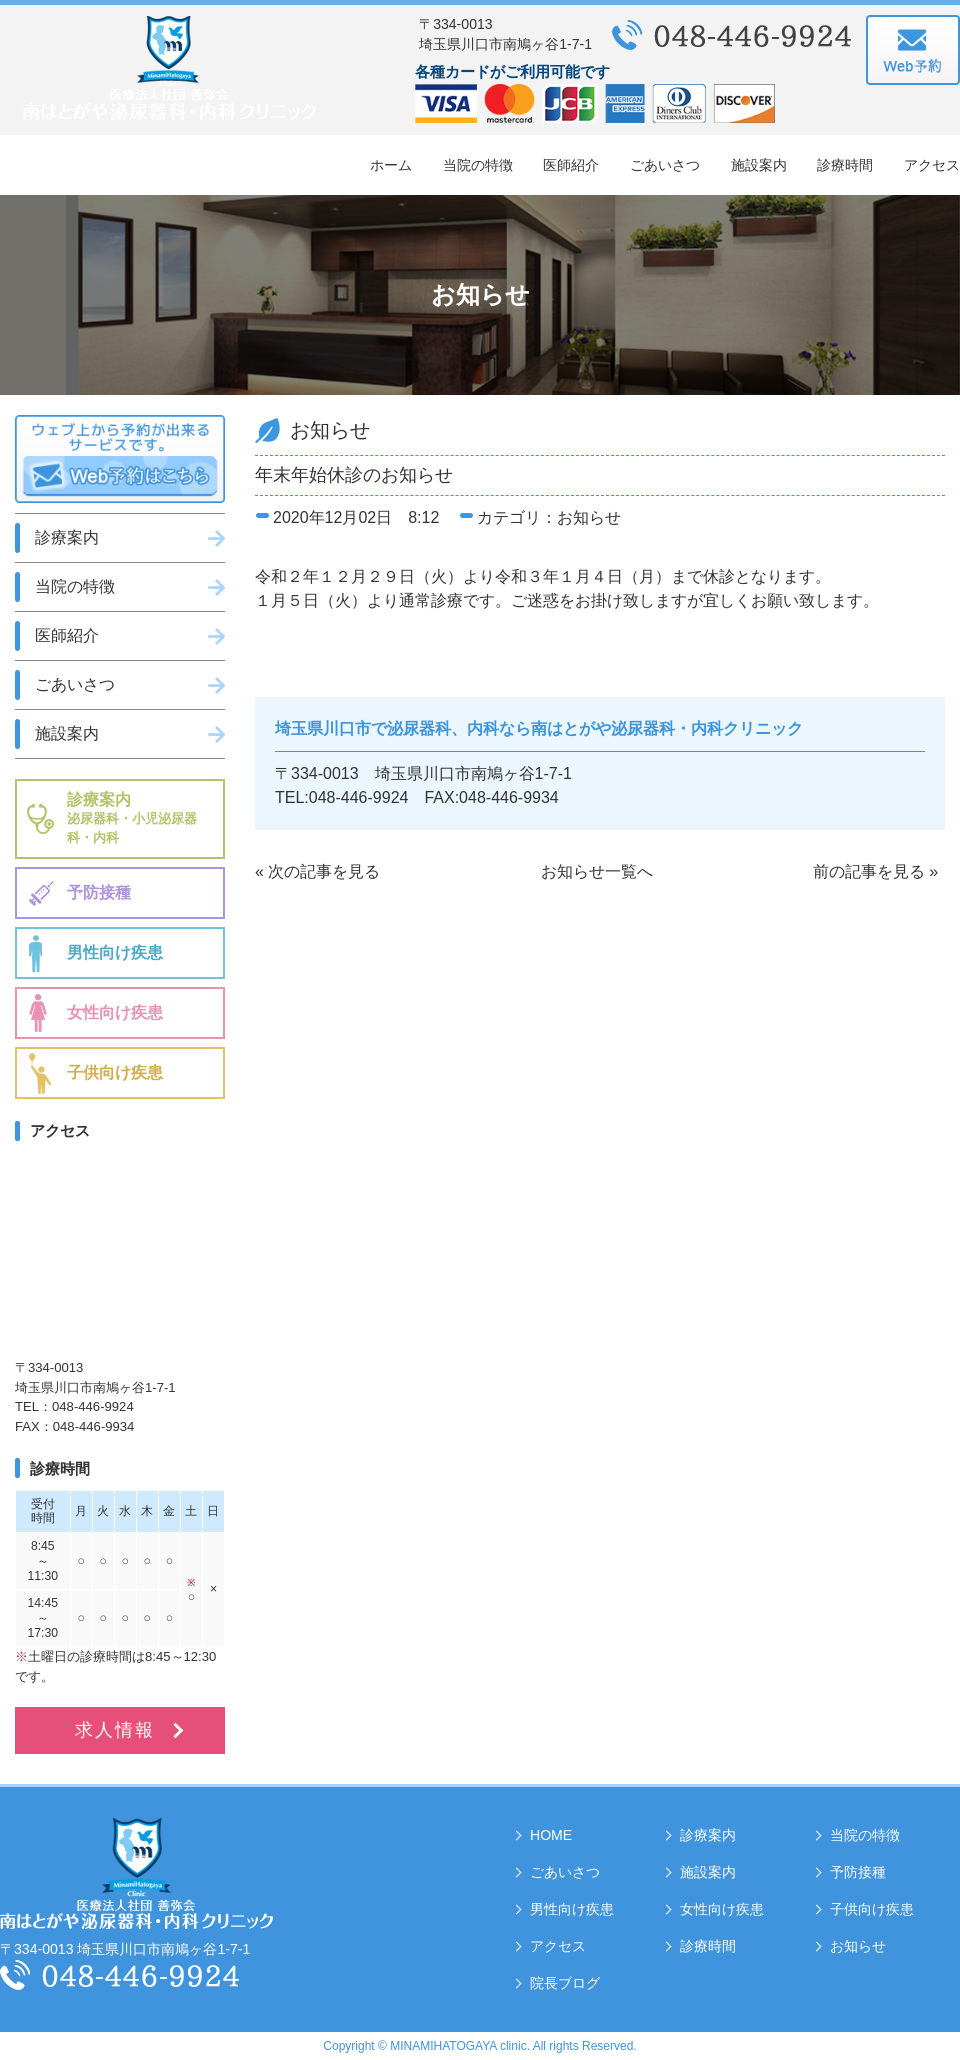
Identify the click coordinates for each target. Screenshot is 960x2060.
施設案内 (759, 165)
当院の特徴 (478, 165)
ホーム (391, 165)
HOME (551, 1835)
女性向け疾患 (115, 1012)
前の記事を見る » (875, 871)
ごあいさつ (665, 165)
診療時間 (845, 165)
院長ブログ (565, 1983)
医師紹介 (571, 165)
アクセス (932, 165)
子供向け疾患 (115, 1072)
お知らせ (858, 1946)
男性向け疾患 (115, 952)
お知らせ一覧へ (597, 871)
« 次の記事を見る (317, 871)
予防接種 (99, 892)
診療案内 (67, 537)
